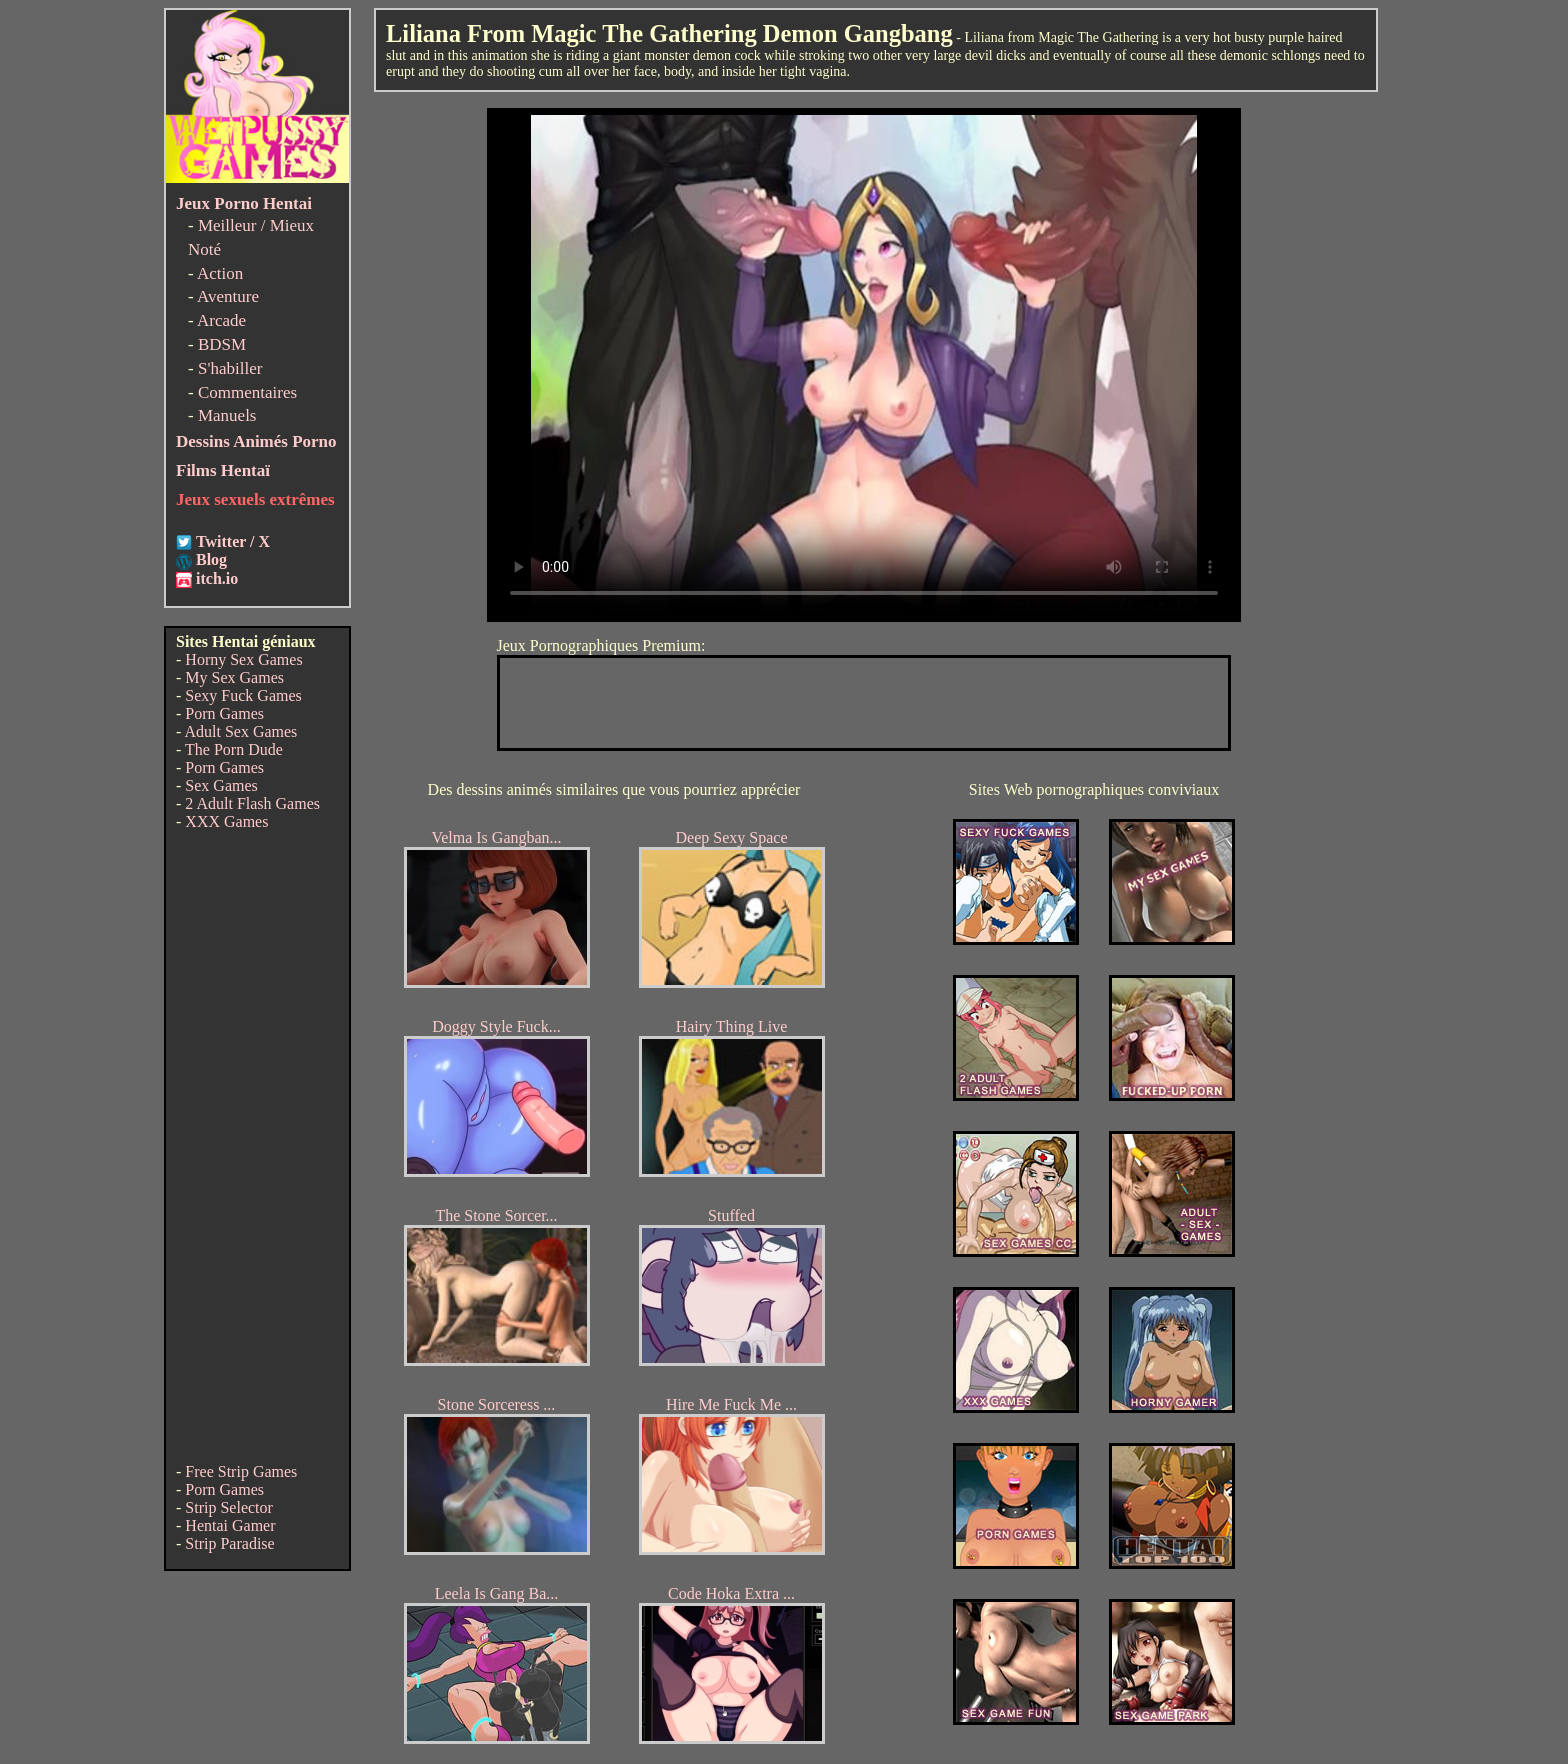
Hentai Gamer (230, 1525)
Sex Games (221, 785)
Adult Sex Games (240, 731)
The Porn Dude (234, 749)
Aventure (228, 296)
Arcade (221, 320)
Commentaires (247, 392)
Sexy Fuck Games (243, 695)
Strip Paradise (229, 1543)
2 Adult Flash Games (252, 803)
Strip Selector (229, 1507)
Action (220, 273)
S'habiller (230, 368)
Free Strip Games (241, 1471)
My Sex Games (234, 677)
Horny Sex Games (243, 659)
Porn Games (224, 713)
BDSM (222, 344)
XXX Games (226, 821)
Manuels (227, 415)
